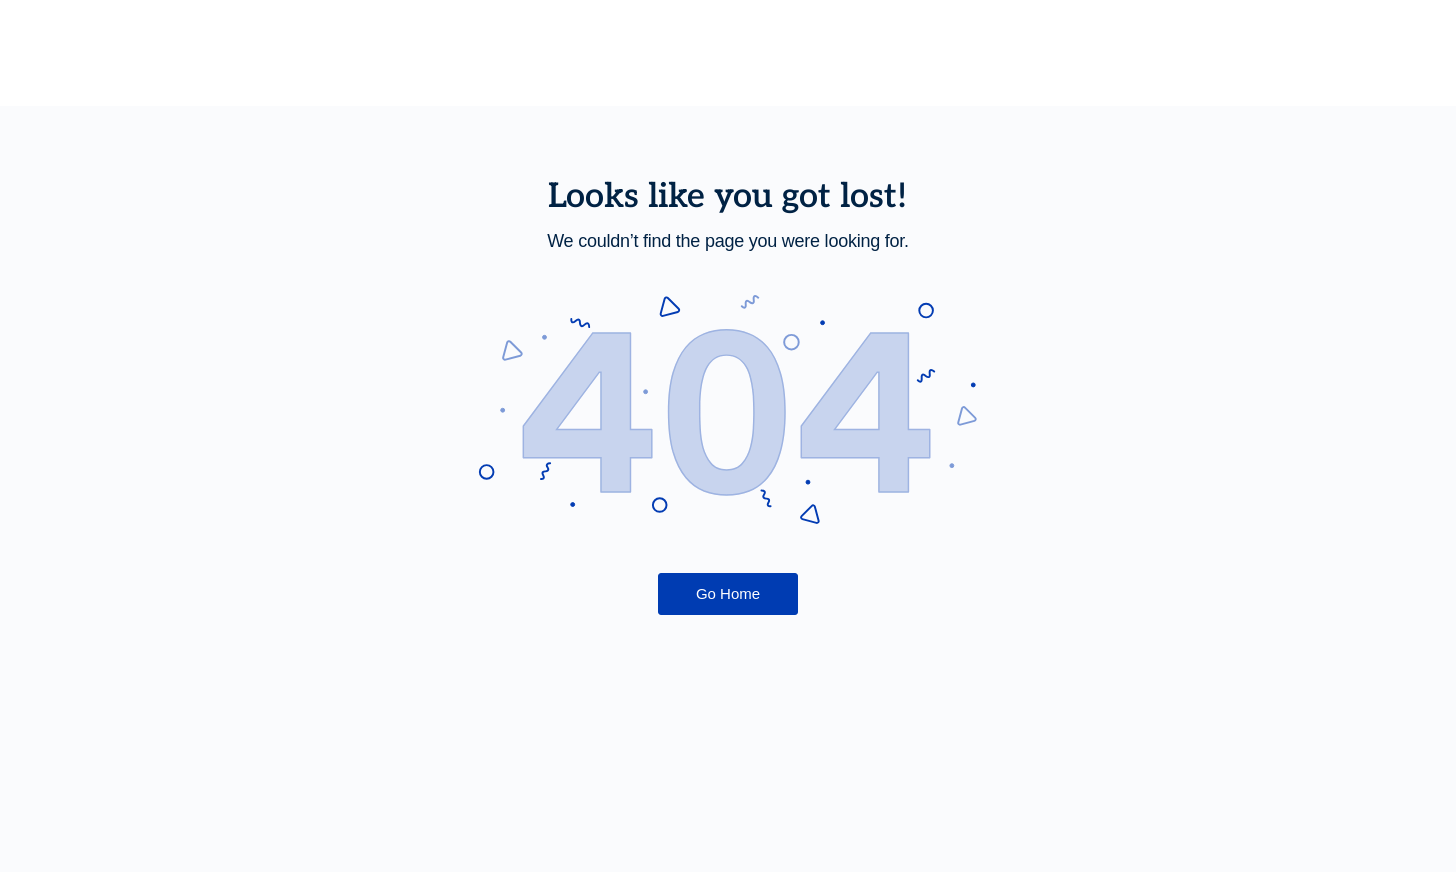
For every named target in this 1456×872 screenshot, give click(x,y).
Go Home (728, 593)
